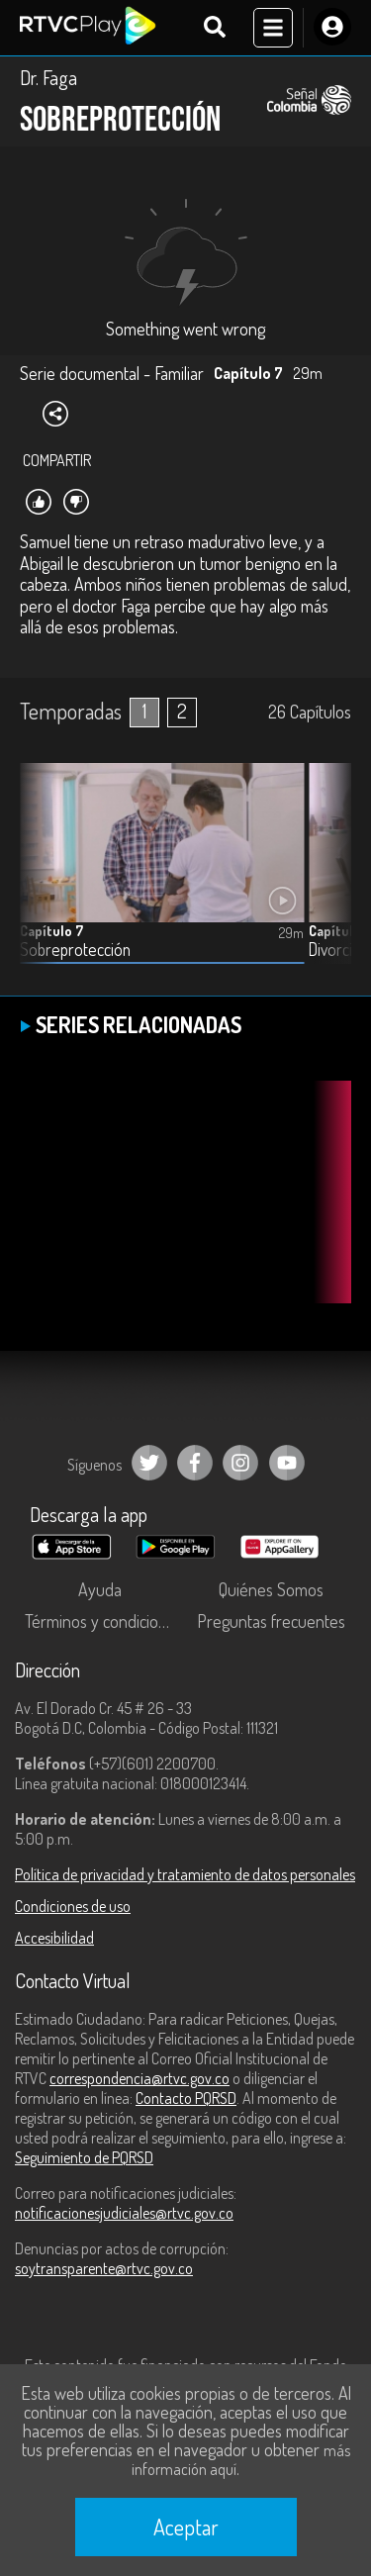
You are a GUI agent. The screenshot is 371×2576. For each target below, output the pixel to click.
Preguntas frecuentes (271, 1621)
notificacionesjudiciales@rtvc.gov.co (124, 2213)
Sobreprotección (75, 949)
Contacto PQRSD (186, 2098)
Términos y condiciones (104, 1621)
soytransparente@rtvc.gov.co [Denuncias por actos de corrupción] (104, 2268)
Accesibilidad (54, 1938)
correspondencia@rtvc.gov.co (139, 2078)
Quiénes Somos (271, 1589)
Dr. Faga (48, 77)
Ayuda (100, 1589)
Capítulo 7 (51, 930)
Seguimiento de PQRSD (84, 2157)
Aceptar (186, 2526)
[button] (326, 879)
